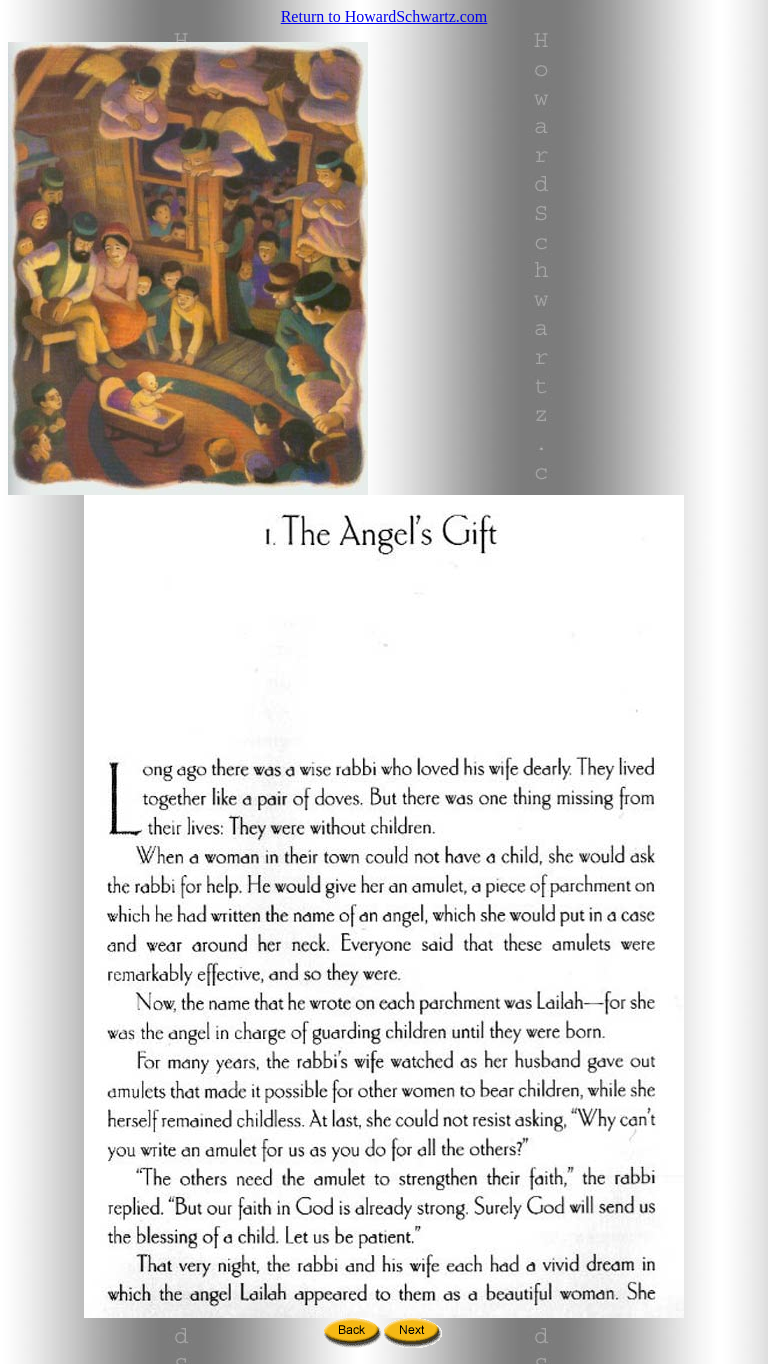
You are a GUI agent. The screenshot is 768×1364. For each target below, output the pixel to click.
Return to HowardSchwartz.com (384, 16)
